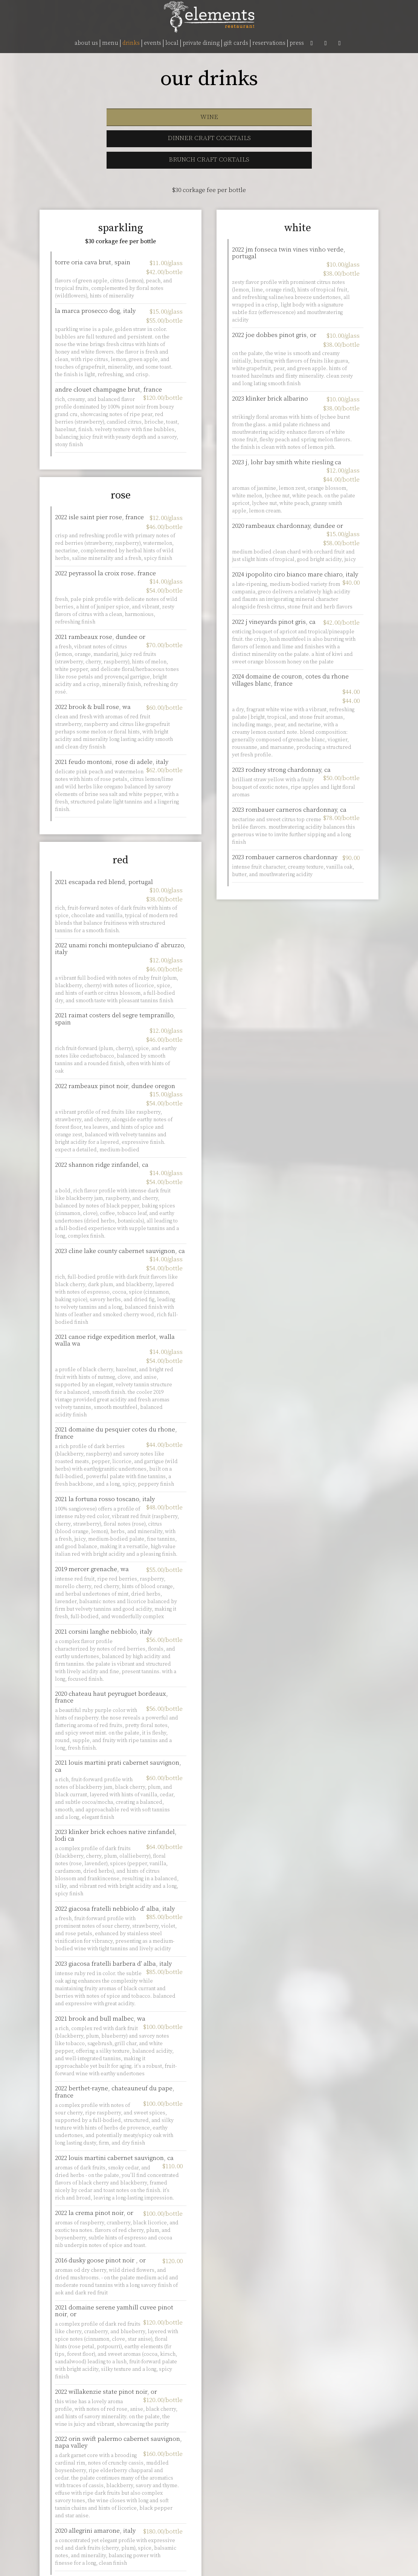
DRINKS (131, 43)
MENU (110, 43)
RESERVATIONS (268, 43)
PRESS (297, 43)
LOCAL (171, 43)
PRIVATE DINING (201, 43)
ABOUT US (86, 43)
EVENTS (152, 43)
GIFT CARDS (236, 43)
